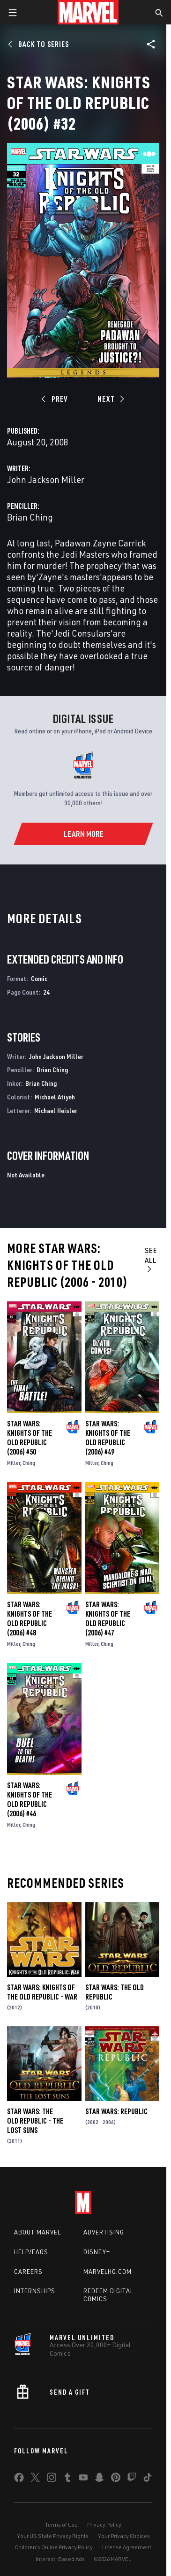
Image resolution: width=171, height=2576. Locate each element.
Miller (13, 1462)
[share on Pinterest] (115, 2479)
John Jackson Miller (45, 479)
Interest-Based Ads (60, 2558)
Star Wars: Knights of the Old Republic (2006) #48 (29, 1618)
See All (151, 1259)
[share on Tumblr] (67, 2479)
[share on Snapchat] (99, 2479)
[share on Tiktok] (147, 2479)
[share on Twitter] (35, 2479)
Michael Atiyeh (55, 1097)
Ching (28, 1462)
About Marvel (37, 2232)
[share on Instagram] (51, 2479)
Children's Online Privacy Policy (54, 2547)
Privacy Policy (104, 2524)
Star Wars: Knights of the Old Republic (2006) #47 (107, 1618)
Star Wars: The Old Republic (114, 1992)
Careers (28, 2271)
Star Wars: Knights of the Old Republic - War (42, 1992)
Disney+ (96, 2252)
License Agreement (126, 2547)
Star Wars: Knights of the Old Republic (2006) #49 (107, 1437)
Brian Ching (30, 517)
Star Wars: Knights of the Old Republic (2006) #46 (29, 1799)
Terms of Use (61, 2524)
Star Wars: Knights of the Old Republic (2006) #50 (29, 1437)
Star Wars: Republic (116, 2111)
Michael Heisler (55, 1110)
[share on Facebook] (19, 2479)
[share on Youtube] (83, 2479)
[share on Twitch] (131, 2479)
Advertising (103, 2232)
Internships (34, 2291)
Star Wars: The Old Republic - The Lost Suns (35, 2121)
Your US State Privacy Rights (53, 2535)
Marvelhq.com (107, 2271)
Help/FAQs (31, 2252)
